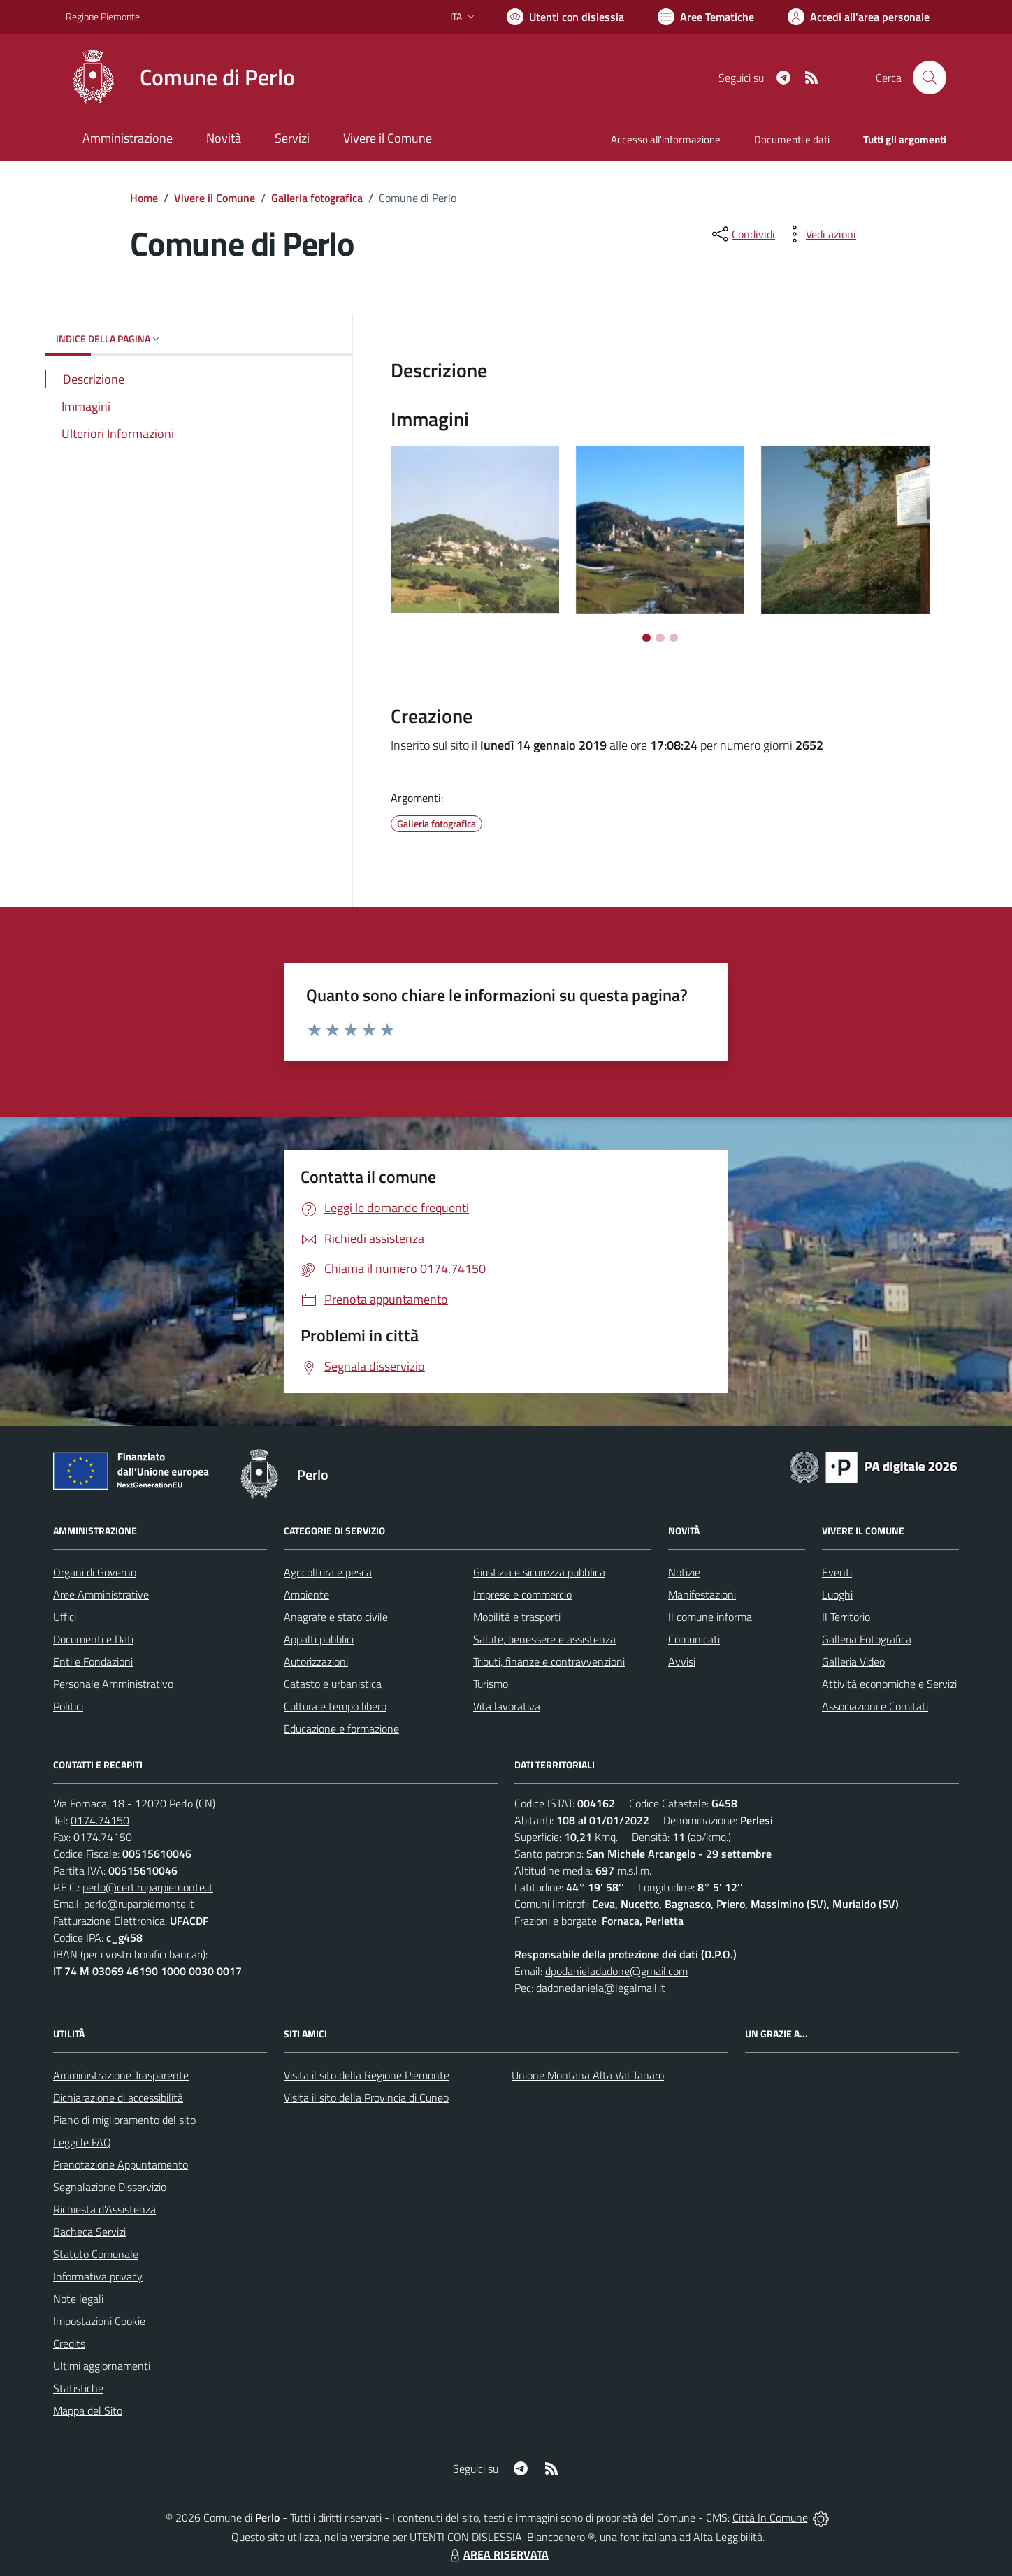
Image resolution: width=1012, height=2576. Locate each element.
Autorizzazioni (316, 1661)
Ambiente (306, 1594)
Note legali (78, 2298)
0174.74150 (100, 1820)
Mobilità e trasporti (517, 1616)
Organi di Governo (94, 1572)
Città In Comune (770, 2517)
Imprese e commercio (522, 1594)
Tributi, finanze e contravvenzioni (549, 1661)
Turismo (490, 1683)
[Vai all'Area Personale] (858, 17)
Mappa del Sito (87, 2410)
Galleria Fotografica (866, 1639)
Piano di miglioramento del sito (124, 2119)
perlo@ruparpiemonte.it (139, 1903)
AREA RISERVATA (498, 2554)
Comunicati (694, 1639)
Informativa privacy (98, 2276)
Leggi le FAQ (82, 2142)
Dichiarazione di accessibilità (118, 2097)
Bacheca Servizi (89, 2231)
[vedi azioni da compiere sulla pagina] (820, 234)
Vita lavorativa (506, 1706)
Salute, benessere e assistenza (544, 1639)
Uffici (64, 1616)
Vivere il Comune (214, 197)
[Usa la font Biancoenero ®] (565, 17)
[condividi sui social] (742, 234)
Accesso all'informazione (666, 139)
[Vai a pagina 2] (660, 638)
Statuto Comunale (95, 2254)
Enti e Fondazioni (93, 1661)
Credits (69, 2343)
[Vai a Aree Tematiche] (706, 17)
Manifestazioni (702, 1594)
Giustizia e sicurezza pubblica (539, 1572)
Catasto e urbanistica (333, 1683)
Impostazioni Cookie (99, 2321)
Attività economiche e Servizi (889, 1683)
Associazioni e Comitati (875, 1706)
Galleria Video (853, 1661)
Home (144, 197)
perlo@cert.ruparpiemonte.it (147, 1887)
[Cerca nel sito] (929, 77)
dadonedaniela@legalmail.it (600, 1987)
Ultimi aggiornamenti (101, 2365)
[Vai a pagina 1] (646, 638)
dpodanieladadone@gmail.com (616, 1971)
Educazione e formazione (341, 1728)
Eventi (837, 1572)
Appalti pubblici (319, 1639)
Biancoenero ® (561, 2536)
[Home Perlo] (180, 77)
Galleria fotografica (317, 197)
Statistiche (78, 2388)
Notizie (684, 1572)
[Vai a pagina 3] (674, 638)
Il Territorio (846, 1616)
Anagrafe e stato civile (336, 1616)
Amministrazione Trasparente (121, 2075)
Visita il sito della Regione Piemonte (366, 2075)
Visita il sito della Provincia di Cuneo (366, 2097)
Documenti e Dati (93, 1639)
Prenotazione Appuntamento (120, 2164)
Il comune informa (710, 1616)
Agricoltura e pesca (328, 1572)
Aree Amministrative (101, 1594)
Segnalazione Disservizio (109, 2186)
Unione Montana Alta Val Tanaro (588, 2075)
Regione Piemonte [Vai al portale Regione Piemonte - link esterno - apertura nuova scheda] (103, 16)
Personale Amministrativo (113, 1683)
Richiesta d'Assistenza (104, 2209)
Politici (68, 1706)
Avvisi (681, 1661)
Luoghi (837, 1594)
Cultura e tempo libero (335, 1706)
